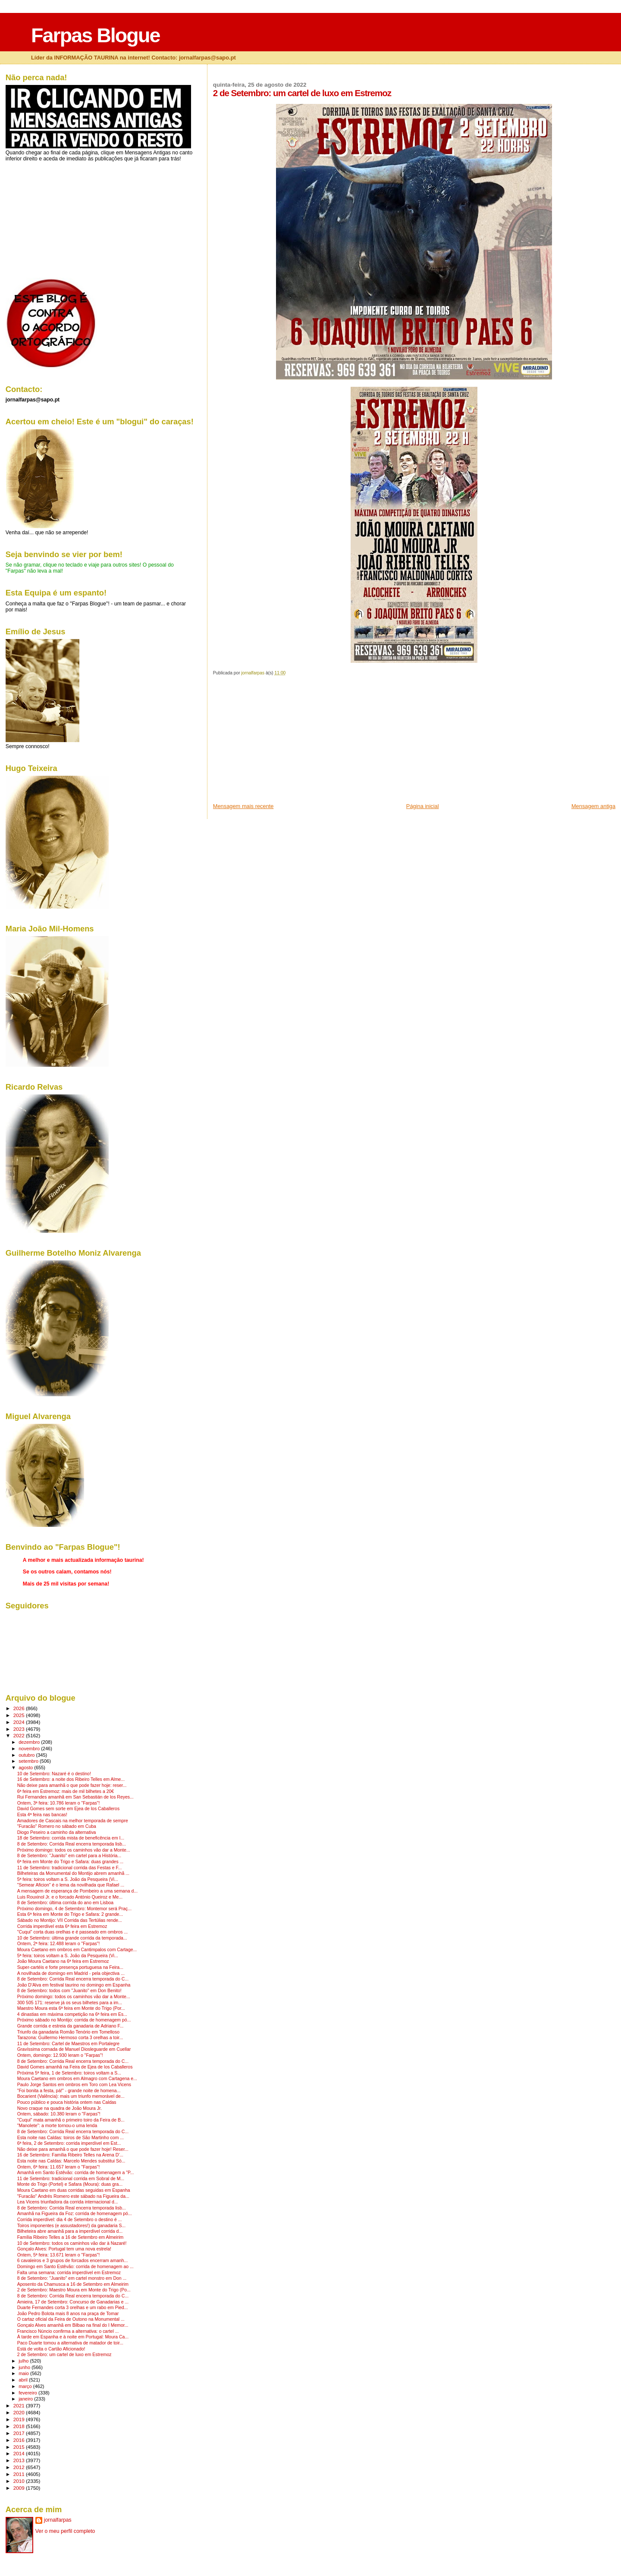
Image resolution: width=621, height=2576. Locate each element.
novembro (30, 1748)
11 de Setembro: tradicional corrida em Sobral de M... (70, 2178)
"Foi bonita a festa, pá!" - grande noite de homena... (69, 2090)
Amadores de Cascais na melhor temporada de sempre (72, 1820)
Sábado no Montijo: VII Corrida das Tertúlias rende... (69, 1920)
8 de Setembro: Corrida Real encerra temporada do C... (73, 1979)
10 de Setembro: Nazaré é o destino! (54, 1773)
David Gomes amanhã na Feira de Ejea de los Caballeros (75, 2067)
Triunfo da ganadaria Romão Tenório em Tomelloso (68, 2032)
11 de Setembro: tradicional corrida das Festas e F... (69, 1867)
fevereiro (28, 2392)
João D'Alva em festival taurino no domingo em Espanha (74, 1985)
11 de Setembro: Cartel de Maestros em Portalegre (68, 2043)
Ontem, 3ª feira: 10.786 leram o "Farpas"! (58, 1803)
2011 (19, 2474)
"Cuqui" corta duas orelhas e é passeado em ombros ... (72, 1932)
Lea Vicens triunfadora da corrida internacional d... (67, 2202)
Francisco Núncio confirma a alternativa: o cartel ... (68, 2331)
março (26, 2386)
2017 (19, 2433)
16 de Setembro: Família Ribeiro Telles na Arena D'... (70, 2155)
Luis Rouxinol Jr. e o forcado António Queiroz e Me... (69, 1897)
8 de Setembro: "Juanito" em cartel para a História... (69, 1855)
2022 (19, 1735)
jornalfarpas (58, 2520)
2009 (19, 2488)
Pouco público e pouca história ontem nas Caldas (66, 2102)
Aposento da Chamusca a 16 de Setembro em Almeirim (73, 2284)
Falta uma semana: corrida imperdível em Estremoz (69, 2272)
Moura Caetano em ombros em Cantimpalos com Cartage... (77, 1949)
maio (24, 2373)
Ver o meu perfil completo (65, 2531)
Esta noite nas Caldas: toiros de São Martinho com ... (70, 2137)
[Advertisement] (277, 742)
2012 (19, 2467)
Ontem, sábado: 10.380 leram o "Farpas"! (58, 2114)
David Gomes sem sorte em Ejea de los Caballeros (68, 1808)
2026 (19, 1708)
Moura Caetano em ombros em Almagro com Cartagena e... (77, 2078)
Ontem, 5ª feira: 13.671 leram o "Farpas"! (58, 2255)
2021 (19, 2405)
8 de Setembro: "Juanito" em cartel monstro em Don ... (72, 2278)
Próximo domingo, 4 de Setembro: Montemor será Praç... (74, 1908)
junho (25, 2367)
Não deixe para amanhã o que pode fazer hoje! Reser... (73, 2149)
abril (24, 2379)
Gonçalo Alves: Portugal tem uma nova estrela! (64, 2249)
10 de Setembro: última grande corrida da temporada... (72, 1938)
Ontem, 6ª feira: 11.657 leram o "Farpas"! (58, 2167)
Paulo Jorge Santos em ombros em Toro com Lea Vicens (74, 2084)
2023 (19, 1729)
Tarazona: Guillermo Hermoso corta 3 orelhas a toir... (70, 2037)
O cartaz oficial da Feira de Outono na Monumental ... (71, 2319)
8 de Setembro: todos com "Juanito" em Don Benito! (69, 1990)
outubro (27, 1755)
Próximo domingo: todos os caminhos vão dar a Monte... (73, 1850)
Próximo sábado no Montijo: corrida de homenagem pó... (74, 2020)
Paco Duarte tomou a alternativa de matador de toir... (70, 2343)
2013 (19, 2460)
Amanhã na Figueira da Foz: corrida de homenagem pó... (74, 2213)
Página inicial (422, 806)
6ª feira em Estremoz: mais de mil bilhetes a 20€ (65, 1791)
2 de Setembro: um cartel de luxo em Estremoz (64, 2354)
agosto (26, 1767)
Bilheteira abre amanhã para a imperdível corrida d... (69, 2231)
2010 (19, 2481)
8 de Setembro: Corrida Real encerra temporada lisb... (71, 1844)
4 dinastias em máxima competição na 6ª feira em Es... (72, 2014)
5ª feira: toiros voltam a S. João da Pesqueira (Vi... (67, 1879)
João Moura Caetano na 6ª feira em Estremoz (63, 1961)
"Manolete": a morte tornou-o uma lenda (57, 2125)
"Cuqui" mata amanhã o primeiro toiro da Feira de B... (71, 2120)
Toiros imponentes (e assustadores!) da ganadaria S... (71, 2225)
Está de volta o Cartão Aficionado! (51, 2349)
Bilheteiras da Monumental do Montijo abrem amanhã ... (73, 1873)
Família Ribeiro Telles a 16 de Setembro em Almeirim (70, 2237)
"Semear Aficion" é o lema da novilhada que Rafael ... (70, 1885)
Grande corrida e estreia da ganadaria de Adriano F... (70, 2026)
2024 (19, 1722)
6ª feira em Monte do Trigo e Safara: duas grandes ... (70, 1861)
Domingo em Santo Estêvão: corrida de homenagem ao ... (75, 2266)
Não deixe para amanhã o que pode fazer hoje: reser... (72, 1785)
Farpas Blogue (95, 35)
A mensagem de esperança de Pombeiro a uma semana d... (77, 1891)
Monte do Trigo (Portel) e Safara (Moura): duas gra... (69, 2184)
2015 (19, 2447)
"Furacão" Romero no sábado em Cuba (56, 1826)
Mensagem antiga (593, 806)
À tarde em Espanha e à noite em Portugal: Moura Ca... (73, 2337)
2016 (19, 2440)
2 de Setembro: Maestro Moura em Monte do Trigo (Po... (74, 2290)
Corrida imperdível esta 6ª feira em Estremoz (62, 1926)
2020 (19, 2412)
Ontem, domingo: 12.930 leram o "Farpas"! (60, 2055)
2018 (19, 2426)
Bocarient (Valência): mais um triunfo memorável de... (71, 2096)
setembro (29, 1761)
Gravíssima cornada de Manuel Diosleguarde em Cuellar (74, 2049)
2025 (19, 1715)
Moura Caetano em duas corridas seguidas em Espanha (73, 2190)
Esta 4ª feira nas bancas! (42, 1814)
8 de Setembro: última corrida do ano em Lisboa (65, 1902)
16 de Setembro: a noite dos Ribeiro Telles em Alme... (71, 1779)
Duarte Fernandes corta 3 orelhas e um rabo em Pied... (72, 2307)
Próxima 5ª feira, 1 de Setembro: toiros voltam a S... (69, 2073)
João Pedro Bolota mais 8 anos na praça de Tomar (68, 2313)
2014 (19, 2453)
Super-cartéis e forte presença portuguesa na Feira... (70, 1967)
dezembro (30, 1742)
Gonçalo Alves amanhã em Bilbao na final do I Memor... (73, 2325)
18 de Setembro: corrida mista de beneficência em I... (70, 1838)
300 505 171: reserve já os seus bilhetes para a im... (69, 2002)
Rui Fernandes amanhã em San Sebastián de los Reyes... (75, 1797)
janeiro (26, 2398)
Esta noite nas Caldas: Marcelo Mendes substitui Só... (71, 2161)
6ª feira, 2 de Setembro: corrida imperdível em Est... (69, 2143)
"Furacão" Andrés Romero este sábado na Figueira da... (73, 2196)
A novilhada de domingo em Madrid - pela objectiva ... (71, 1973)
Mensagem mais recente (243, 806)
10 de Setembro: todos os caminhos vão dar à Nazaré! (72, 2243)
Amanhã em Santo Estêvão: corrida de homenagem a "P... (75, 2172)
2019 (19, 2419)
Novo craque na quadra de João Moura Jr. (59, 2108)
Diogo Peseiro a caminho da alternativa (56, 1832)
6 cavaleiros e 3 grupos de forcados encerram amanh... (72, 2260)
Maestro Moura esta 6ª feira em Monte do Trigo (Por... (71, 2008)
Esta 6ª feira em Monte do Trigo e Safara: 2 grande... (70, 1914)
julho (24, 2360)
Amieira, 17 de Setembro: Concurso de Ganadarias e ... (73, 2302)
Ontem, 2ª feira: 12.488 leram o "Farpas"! (58, 1943)
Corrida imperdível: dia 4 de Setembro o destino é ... (69, 2219)
